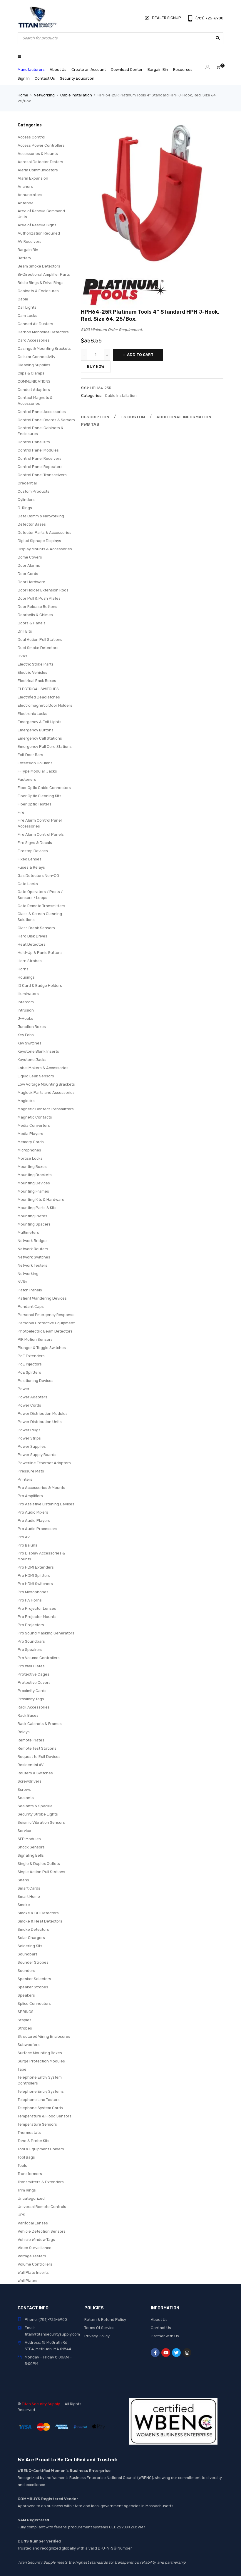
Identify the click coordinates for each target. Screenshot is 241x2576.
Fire (21, 812)
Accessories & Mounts (38, 153)
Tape (22, 2069)
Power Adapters (32, 1397)
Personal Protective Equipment (46, 1323)
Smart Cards (29, 1888)
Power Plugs (29, 1430)
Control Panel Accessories (42, 411)
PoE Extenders (31, 1356)
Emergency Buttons (35, 730)
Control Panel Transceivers (42, 475)
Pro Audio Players (34, 1520)
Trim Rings (27, 2190)
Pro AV (24, 1537)
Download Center (127, 69)
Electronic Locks (32, 713)
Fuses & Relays (31, 867)
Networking (44, 95)
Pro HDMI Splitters (34, 1575)
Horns (23, 969)
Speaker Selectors (34, 1979)
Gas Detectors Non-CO (38, 875)
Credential (27, 483)
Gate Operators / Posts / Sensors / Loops (40, 895)
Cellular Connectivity (36, 357)
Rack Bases (28, 1715)
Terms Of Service (99, 2328)
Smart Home (29, 1896)
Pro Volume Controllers (39, 1658)
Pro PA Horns (30, 1600)
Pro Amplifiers (30, 1496)
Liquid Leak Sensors (36, 1076)
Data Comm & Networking (41, 516)
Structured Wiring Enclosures (44, 2036)
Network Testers (32, 1265)
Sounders (26, 1970)
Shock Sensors (31, 1847)
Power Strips (29, 1438)
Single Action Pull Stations (41, 1872)
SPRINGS (26, 2012)
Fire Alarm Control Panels (41, 834)
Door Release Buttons (37, 606)
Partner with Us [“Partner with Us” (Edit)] (165, 2336)
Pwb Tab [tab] (89, 424)
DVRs (22, 656)
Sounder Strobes (33, 1962)
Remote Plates (31, 1740)
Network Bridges (33, 1240)
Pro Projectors (31, 1625)
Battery (24, 258)
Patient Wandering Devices (42, 1298)
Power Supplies (32, 1446)
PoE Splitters (29, 1372)
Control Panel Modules (38, 450)
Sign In (24, 78)
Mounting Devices (34, 1183)
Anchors (25, 186)
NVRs (22, 1282)
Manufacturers (31, 69)
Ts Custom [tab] (130, 416)
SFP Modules (29, 1839)
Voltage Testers (32, 2256)
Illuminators (28, 994)
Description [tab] (94, 416)
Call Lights (27, 307)
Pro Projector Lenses (37, 1608)
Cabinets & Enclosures (38, 291)
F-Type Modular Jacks (37, 771)
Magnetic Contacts (35, 1117)
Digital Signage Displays (39, 541)
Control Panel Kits (34, 442)
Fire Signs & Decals (35, 842)
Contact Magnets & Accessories (35, 400)
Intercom (26, 1002)
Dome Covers (30, 557)
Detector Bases (32, 524)
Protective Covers (34, 1682)
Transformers (30, 2174)
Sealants (26, 1798)
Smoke (24, 1905)
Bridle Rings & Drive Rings (40, 282)
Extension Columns (35, 763)
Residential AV (31, 1765)
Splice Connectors (34, 2003)
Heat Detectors (32, 944)
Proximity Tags (31, 1699)
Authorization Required (39, 233)
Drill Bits (25, 631)
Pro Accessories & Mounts (41, 1487)
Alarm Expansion (33, 178)
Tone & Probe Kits (33, 2141)
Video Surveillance (34, 2248)
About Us (58, 69)
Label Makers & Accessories (43, 1068)
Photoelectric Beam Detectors (45, 1331)
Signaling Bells (31, 1855)
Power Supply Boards (37, 1454)
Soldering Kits (30, 1946)
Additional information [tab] (179, 416)
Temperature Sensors (37, 2124)
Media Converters (34, 1125)
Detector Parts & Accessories (44, 532)
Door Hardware (31, 582)
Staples (24, 2020)
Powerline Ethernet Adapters (44, 1463)
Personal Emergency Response (46, 1315)
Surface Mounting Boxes (40, 2053)
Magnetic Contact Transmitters (46, 1109)
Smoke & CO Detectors (38, 1913)
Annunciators (30, 195)
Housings (26, 977)
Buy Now (96, 366)
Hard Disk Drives (32, 936)
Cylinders (26, 499)
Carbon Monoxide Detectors (43, 332)
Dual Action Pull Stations (40, 639)
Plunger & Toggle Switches (42, 1347)
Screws (24, 1789)
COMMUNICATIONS (34, 381)
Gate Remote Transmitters (41, 906)
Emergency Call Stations (40, 738)
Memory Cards (31, 1142)
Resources (183, 69)
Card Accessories (34, 340)
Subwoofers (29, 2044)
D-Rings (25, 508)
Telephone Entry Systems (41, 2091)
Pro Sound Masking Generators (46, 1633)
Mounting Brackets (35, 1175)
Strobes (25, 2028)
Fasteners (27, 779)
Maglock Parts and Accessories (46, 1092)
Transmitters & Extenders (41, 2182)
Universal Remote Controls (42, 2206)
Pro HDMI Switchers (35, 1584)
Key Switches (29, 1043)
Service (24, 1830)
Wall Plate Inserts (33, 2272)
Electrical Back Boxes (37, 680)
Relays (24, 1732)
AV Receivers (29, 241)
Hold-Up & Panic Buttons (40, 952)
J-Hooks (25, 1018)
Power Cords (29, 1405)
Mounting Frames (33, 1191)
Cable (23, 299)
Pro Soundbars (31, 1641)
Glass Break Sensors (36, 928)
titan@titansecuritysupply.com (52, 2334)
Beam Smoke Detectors (39, 266)
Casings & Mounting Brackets (44, 348)
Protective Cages (33, 1674)
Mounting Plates (32, 1216)
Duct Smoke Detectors (38, 648)
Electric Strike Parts (35, 664)
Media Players (30, 1133)
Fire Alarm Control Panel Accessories (40, 823)
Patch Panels (30, 1290)
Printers (25, 1479)
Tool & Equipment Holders (41, 2149)
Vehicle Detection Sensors (42, 2231)
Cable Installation (76, 95)
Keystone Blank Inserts (38, 1051)
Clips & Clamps (31, 373)
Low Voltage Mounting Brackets (46, 1084)
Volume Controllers (35, 2264)
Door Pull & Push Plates (39, 598)
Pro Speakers (30, 1649)
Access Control (31, 137)
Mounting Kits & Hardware (41, 1199)
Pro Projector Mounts (37, 1616)
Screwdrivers (29, 1781)
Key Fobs (26, 1035)
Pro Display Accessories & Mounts (41, 1556)
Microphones (29, 1150)
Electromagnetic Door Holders (45, 705)
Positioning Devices (35, 1380)
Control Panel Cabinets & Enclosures (40, 431)
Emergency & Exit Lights (39, 722)
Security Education (77, 78)
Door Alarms (29, 565)
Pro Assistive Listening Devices (46, 1504)
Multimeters (28, 1232)
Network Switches (34, 1257)
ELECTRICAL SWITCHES (38, 689)
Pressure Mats (31, 1471)
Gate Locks (28, 884)
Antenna (26, 203)
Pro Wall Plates (31, 1666)
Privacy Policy (97, 2336)
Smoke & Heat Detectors (40, 1921)
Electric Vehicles (32, 672)
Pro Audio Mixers (33, 1512)
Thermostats (29, 2132)
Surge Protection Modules (41, 2061)
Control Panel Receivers (39, 458)
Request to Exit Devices (39, 1756)
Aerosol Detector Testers (40, 162)
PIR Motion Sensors (35, 1339)
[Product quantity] (95, 355)
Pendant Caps (31, 1306)
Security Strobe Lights (38, 1814)
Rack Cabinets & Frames (40, 1723)
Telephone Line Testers (39, 2099)
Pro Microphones (33, 1592)
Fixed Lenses (29, 859)
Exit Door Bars (30, 755)
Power (23, 1389)
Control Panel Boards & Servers (46, 420)
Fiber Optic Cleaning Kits (39, 796)
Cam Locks (27, 315)
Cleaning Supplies (34, 365)
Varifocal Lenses (33, 2223)
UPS (21, 2215)
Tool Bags (26, 2157)
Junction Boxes (32, 1026)
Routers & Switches (35, 1773)
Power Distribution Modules (43, 1413)
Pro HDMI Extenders (36, 1567)
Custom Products (33, 491)
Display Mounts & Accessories (45, 549)
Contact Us (45, 78)
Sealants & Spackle (35, 1806)
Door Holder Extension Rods (43, 590)
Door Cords (28, 573)
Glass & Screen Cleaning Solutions (40, 917)
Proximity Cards (32, 1691)
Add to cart (140, 354)
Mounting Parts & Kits (37, 1208)
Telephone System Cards (40, 2108)
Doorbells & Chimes (35, 615)
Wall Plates (27, 2281)
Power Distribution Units (40, 1422)
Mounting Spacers (34, 1224)
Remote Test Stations (37, 1748)
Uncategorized (31, 2198)
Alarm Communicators (38, 170)
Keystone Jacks (32, 1059)
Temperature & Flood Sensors (44, 2116)
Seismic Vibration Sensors (41, 1822)
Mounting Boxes (32, 1166)
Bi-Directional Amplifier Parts (44, 274)
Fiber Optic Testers (34, 804)
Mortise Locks (30, 1158)
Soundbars (28, 1954)
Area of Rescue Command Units (41, 214)
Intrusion (26, 1010)
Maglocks (26, 1101)
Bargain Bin (158, 69)
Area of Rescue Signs (37, 225)
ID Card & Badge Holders (40, 985)
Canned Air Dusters (35, 324)
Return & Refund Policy (105, 2319)
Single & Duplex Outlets (39, 1863)
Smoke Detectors (33, 1929)
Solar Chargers (31, 1937)
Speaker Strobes (33, 1987)
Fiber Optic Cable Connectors (44, 787)
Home (23, 95)
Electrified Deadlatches (39, 697)
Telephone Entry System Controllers (40, 2080)
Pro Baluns (27, 1545)
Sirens (23, 1880)
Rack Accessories (34, 1707)
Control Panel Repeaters (40, 466)
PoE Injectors (30, 1364)
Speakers (26, 1995)
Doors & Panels (32, 623)
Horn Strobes (30, 961)
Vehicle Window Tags (36, 2239)
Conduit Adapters (34, 389)
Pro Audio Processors (37, 1529)
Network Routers (33, 1249)
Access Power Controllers (41, 145)
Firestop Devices (33, 851)
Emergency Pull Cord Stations (45, 746)
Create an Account (88, 69)
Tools (22, 2165)
